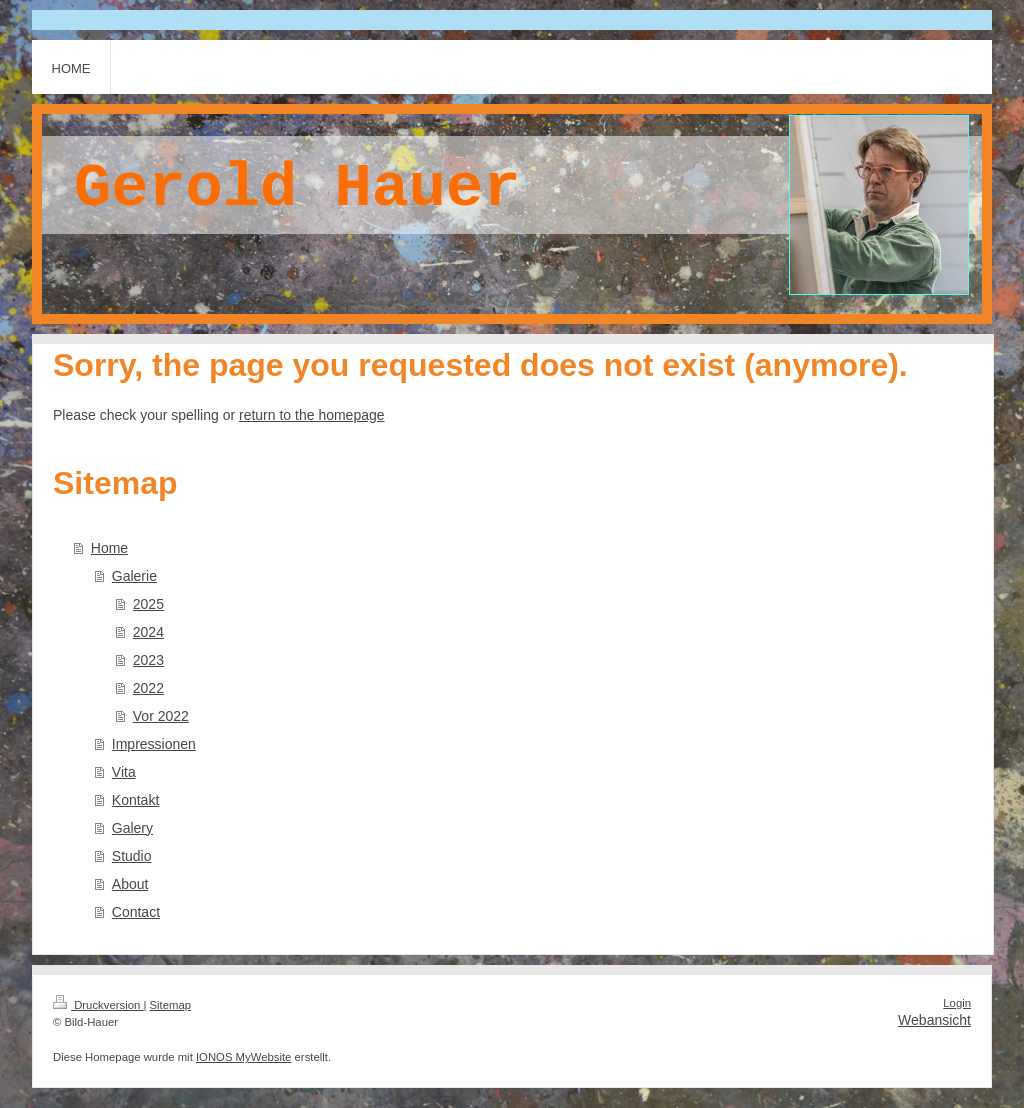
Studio (132, 856)
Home (109, 548)
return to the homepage (312, 415)
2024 (148, 632)
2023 (148, 660)
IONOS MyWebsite (243, 1057)
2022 (148, 688)
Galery (132, 828)
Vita (124, 772)
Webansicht (934, 1020)
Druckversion (98, 1005)
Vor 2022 (161, 716)
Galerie (134, 576)
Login (957, 1003)
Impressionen (154, 744)
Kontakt (135, 800)
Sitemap (171, 1005)
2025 (148, 604)
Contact (136, 912)
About (130, 884)
